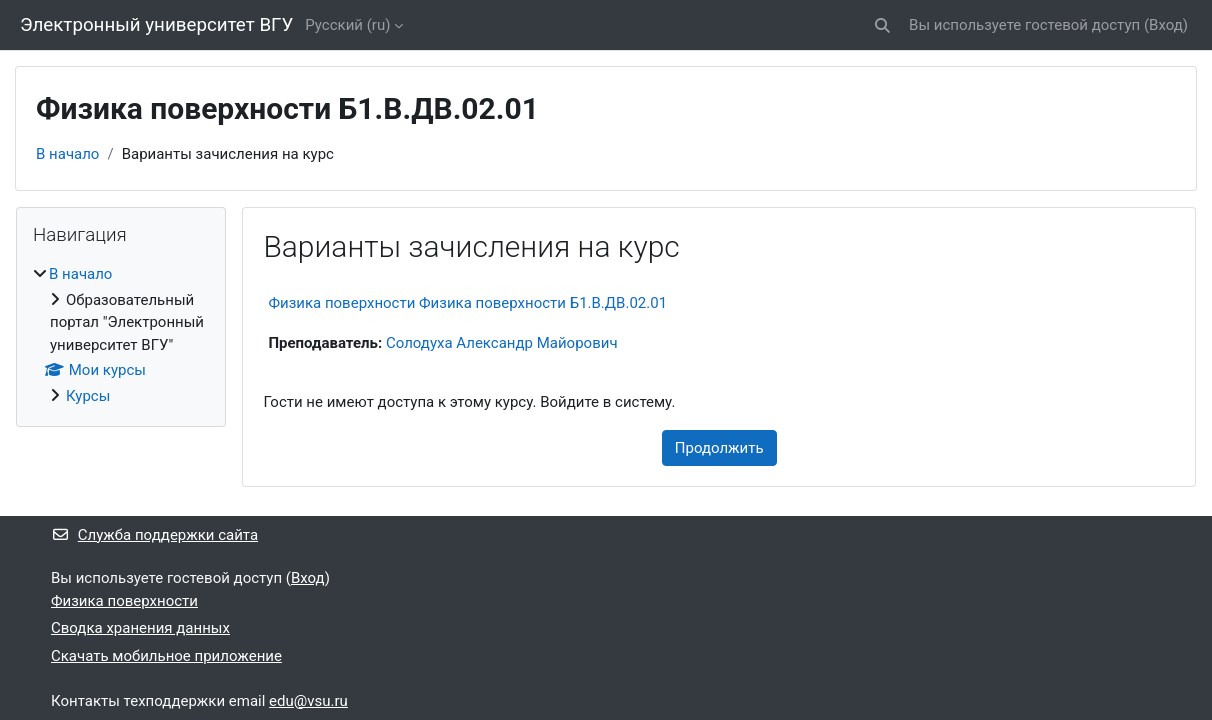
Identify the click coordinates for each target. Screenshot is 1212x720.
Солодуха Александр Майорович (502, 343)
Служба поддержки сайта (154, 535)
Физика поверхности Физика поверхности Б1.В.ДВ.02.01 (467, 303)
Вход (1166, 25)
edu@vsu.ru (308, 701)
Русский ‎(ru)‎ (347, 25)
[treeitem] (121, 335)
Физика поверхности (124, 601)
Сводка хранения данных (140, 628)
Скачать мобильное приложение (166, 656)
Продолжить (719, 448)
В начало (67, 154)
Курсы (88, 396)
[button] (882, 25)
